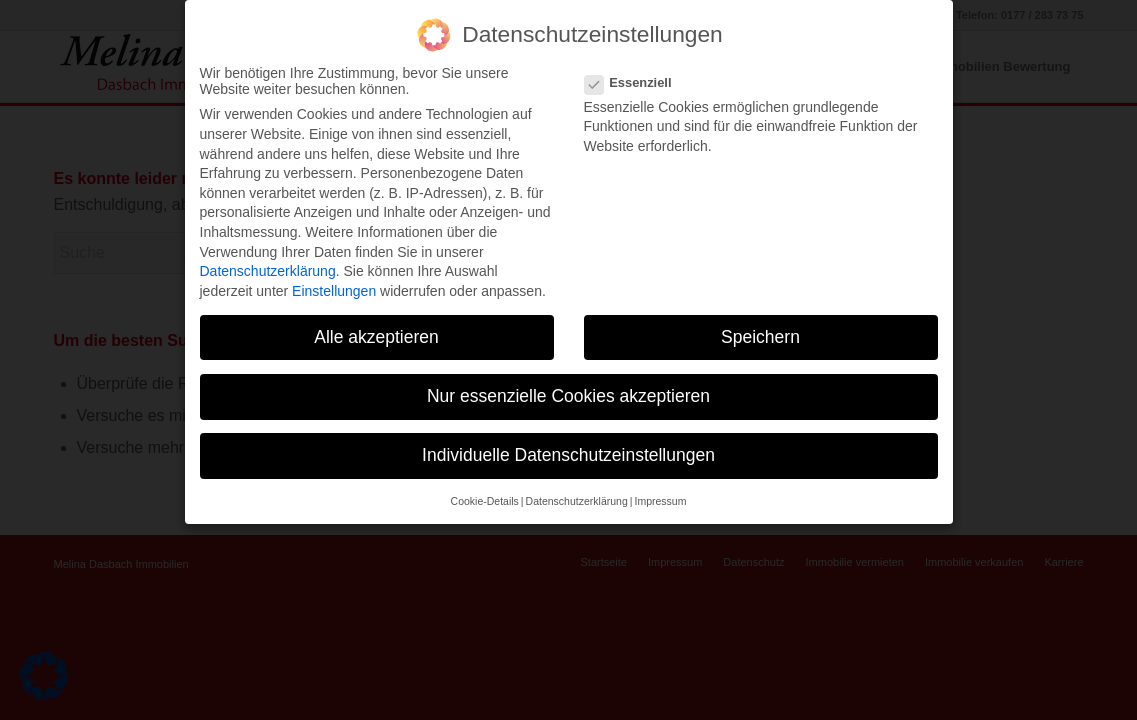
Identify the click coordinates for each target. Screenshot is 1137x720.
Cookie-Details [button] (485, 483)
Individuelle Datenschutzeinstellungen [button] (568, 437)
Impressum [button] (660, 483)
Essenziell (636, 64)
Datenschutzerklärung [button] (577, 483)
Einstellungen (334, 273)
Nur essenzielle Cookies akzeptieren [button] (568, 378)
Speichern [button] (760, 319)
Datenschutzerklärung (268, 253)
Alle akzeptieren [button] (376, 319)
